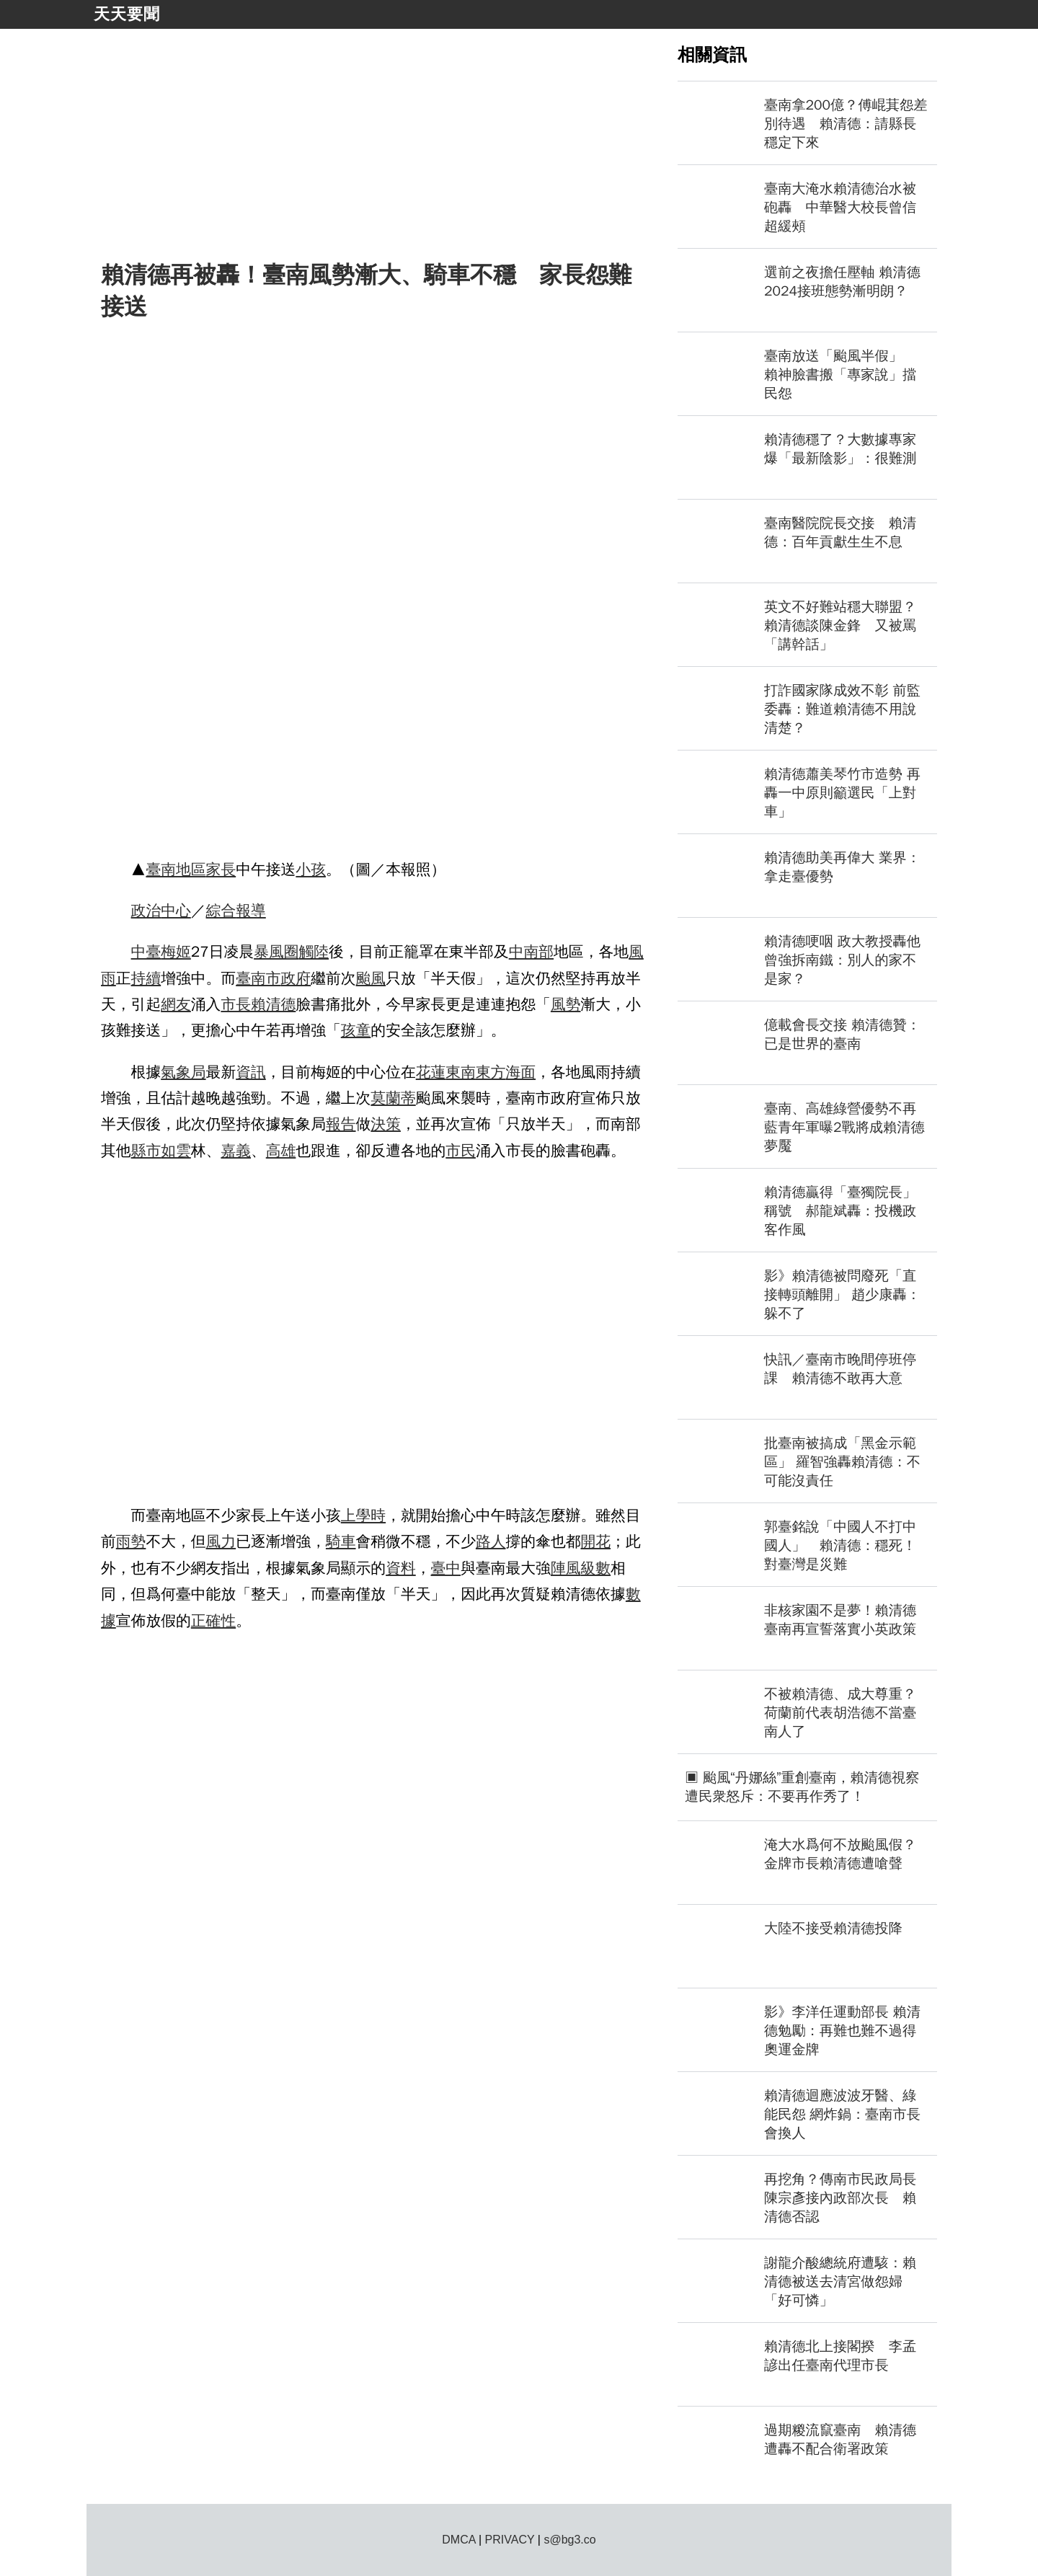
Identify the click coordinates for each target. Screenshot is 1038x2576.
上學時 (363, 1515)
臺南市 (258, 978)
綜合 (221, 910)
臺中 (446, 1568)
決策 (386, 1124)
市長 (236, 1004)
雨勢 (131, 1541)
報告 (341, 1124)
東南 (460, 1072)
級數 (596, 1568)
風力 (221, 1541)
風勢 (566, 1004)
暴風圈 (276, 951)
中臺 (146, 951)
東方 (491, 1072)
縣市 (146, 1150)
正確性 (213, 1620)
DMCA (458, 2539)
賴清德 (273, 1004)
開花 (596, 1541)
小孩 (311, 869)
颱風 (371, 978)
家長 (221, 869)
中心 (176, 910)
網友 (176, 1004)
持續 (146, 978)
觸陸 (314, 951)
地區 (191, 869)
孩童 (356, 1030)
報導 (251, 910)
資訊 (251, 1072)
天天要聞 (127, 14)
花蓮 (431, 1072)
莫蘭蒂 (393, 1098)
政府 (296, 978)
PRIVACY (510, 2539)
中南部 (531, 951)
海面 (521, 1072)
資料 (401, 1568)
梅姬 (176, 951)
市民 (460, 1150)
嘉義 (236, 1150)
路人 (491, 1541)
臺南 (161, 869)
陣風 (566, 1568)
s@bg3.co (569, 2539)
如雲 (176, 1150)
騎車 (341, 1541)
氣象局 (183, 1072)
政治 (146, 910)
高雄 (281, 1150)
